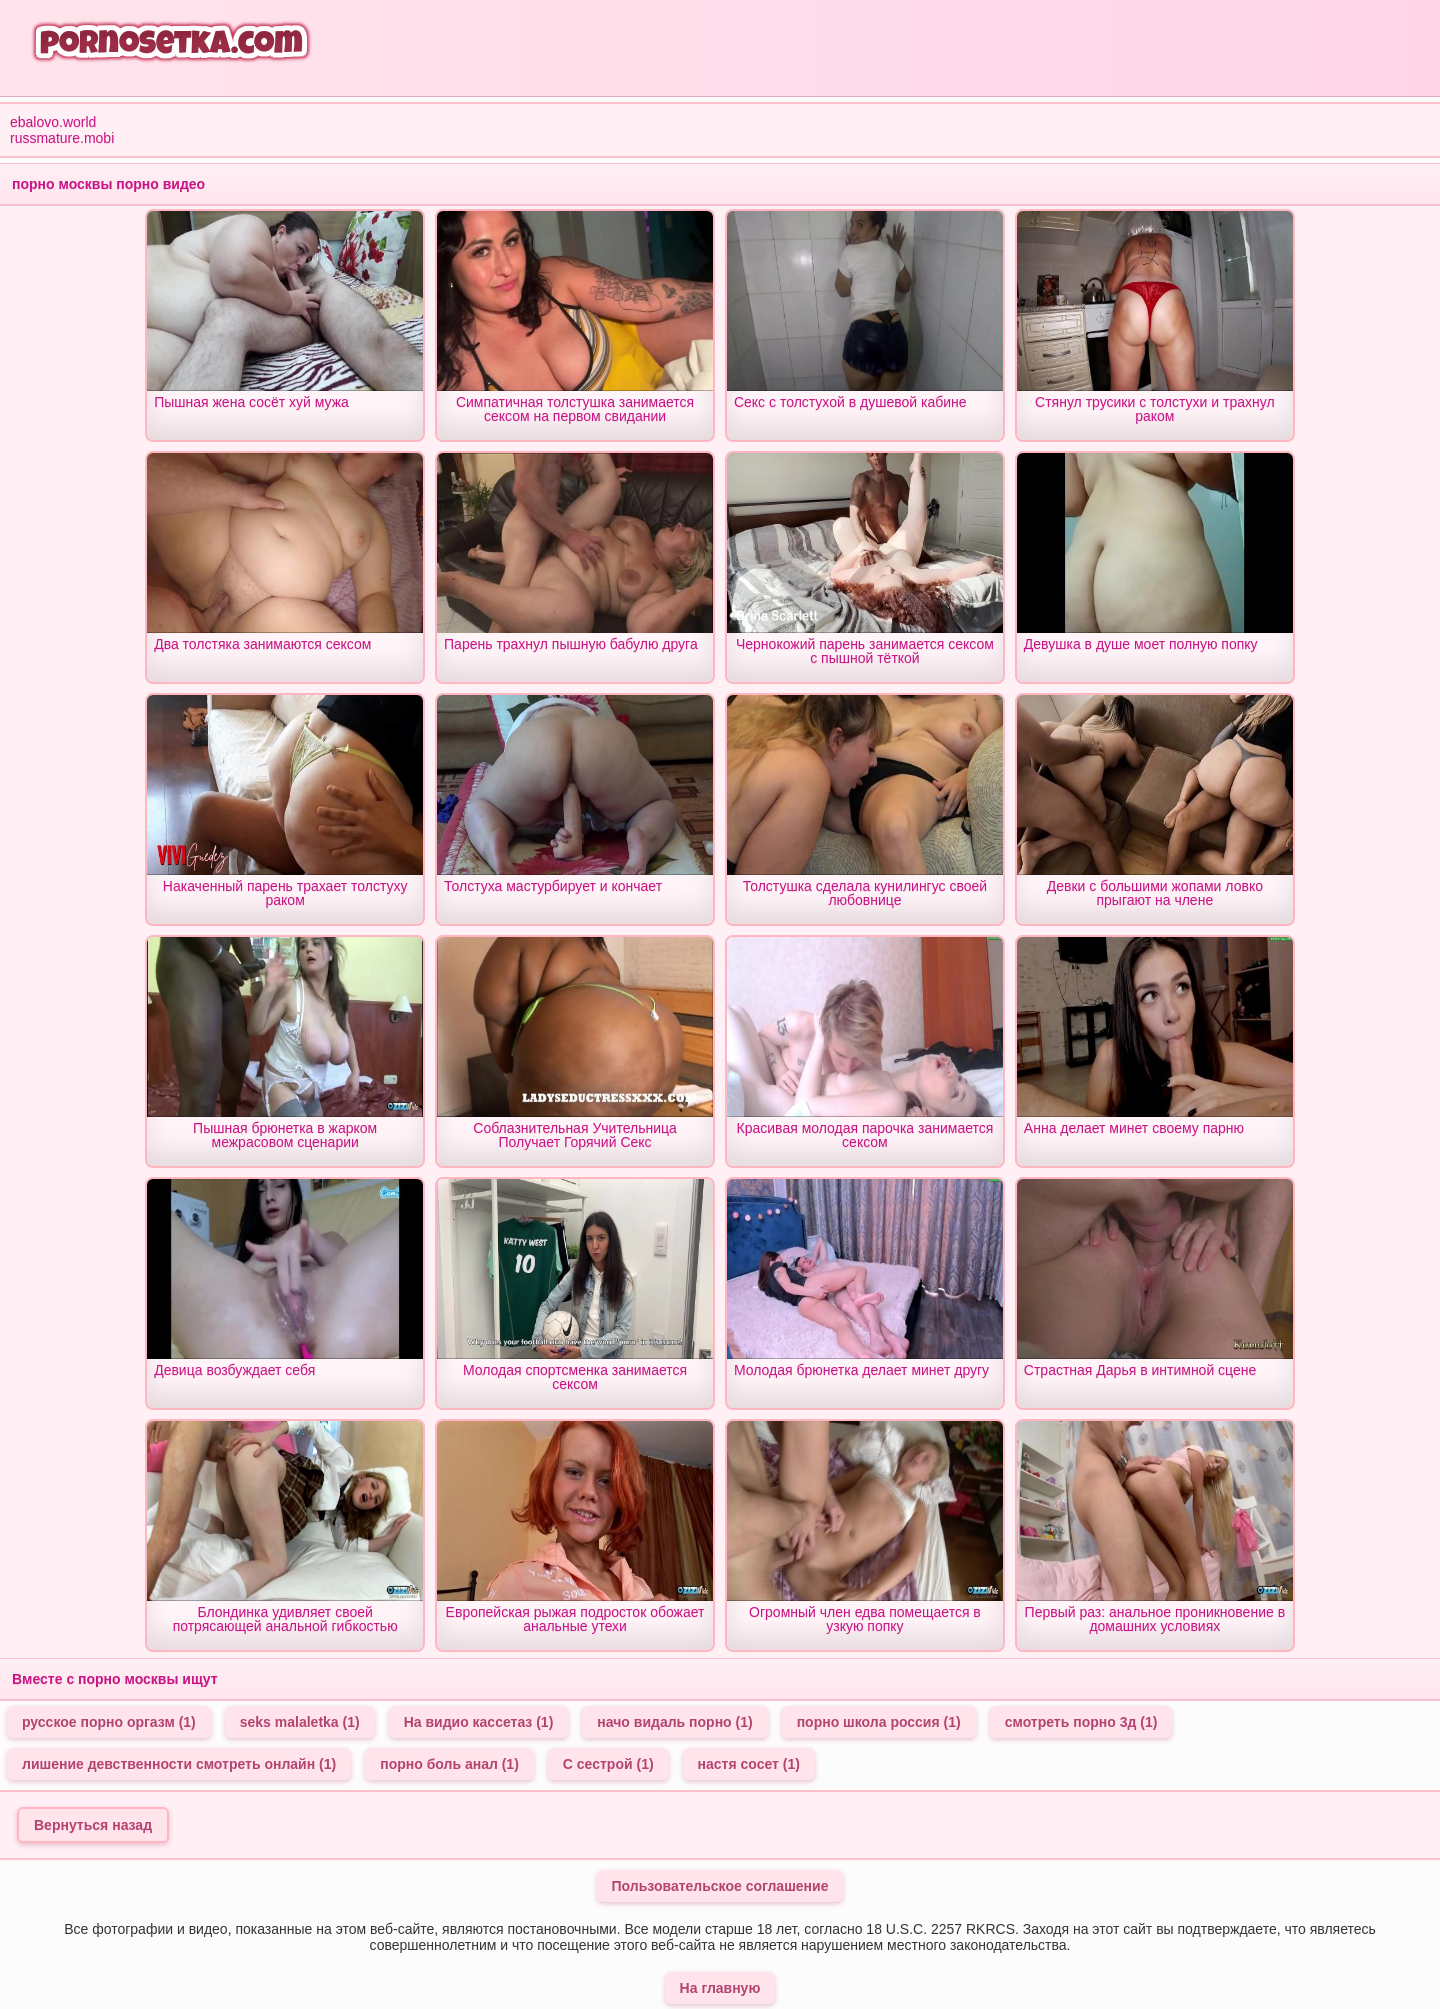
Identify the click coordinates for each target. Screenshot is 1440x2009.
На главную (720, 1988)
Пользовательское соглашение (720, 1886)
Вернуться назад (93, 1825)
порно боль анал (449, 1764)
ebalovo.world (53, 122)
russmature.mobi (62, 138)
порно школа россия (879, 1722)
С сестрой (608, 1764)
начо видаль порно (674, 1722)
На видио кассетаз (479, 1722)
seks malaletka (300, 1722)
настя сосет (749, 1764)
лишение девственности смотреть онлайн (179, 1764)
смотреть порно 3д (1081, 1722)
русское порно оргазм (109, 1722)
